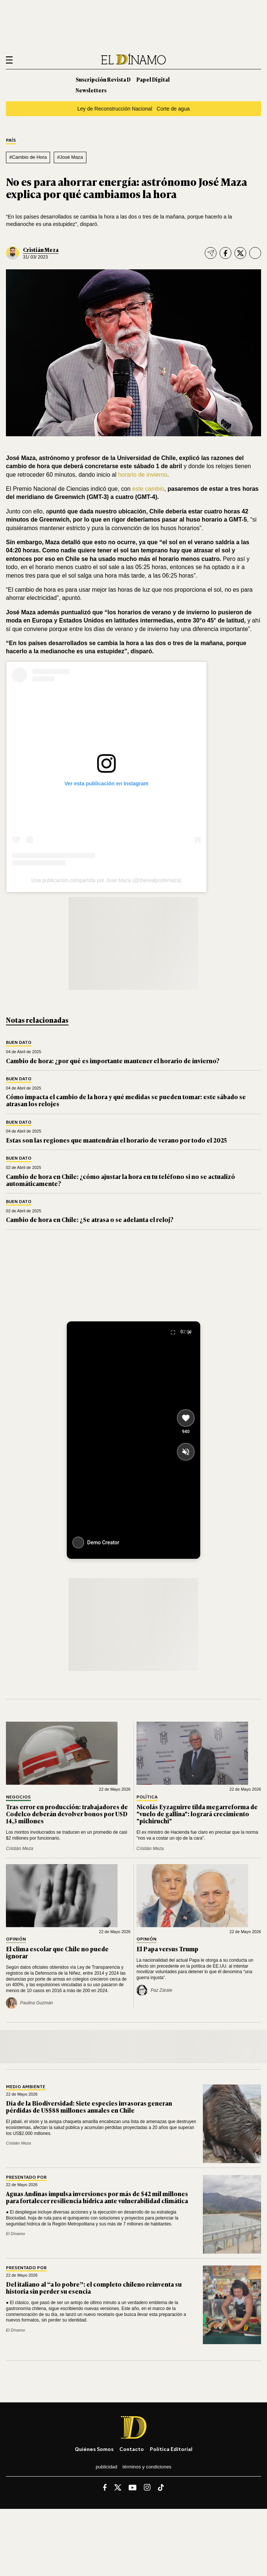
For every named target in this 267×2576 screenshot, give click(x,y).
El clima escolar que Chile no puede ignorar (57, 1952)
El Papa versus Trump (167, 1948)
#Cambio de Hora (28, 157)
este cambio (147, 489)
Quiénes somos (94, 2449)
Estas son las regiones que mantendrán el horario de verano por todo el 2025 (116, 1140)
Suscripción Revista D (103, 79)
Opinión (16, 1939)
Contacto (131, 2449)
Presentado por (26, 2177)
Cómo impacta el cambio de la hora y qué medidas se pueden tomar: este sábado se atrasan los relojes (126, 1100)
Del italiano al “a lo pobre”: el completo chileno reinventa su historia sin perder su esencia (94, 2288)
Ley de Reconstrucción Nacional (114, 109)
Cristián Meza (41, 249)
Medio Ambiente (25, 2086)
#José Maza (70, 157)
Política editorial (171, 2449)
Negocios (18, 1797)
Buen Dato (19, 1042)
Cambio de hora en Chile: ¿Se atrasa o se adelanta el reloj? (90, 1219)
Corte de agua (172, 109)
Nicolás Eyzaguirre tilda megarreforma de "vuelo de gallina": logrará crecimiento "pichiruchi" (197, 1813)
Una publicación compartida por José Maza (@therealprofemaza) (107, 880)
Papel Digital (153, 79)
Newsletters (91, 90)
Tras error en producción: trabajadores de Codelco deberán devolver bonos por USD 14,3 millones (67, 1813)
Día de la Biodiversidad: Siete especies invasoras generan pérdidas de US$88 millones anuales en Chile (89, 2107)
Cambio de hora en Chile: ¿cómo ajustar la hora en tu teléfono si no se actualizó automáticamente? (120, 1180)
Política (147, 1797)
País (11, 140)
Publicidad (106, 2467)
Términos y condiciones (146, 2467)
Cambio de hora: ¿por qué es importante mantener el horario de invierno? (113, 1060)
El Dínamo (15, 2233)
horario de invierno (142, 475)
